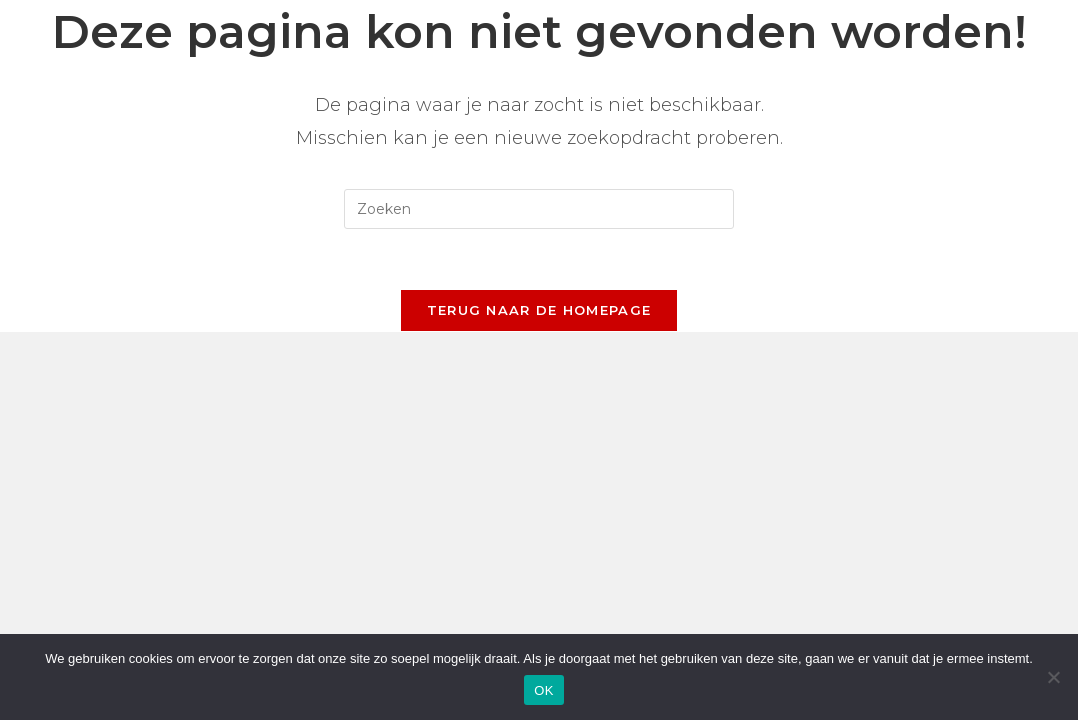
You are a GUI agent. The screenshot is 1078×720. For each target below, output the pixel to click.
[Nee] (1053, 677)
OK (543, 690)
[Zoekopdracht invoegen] (539, 209)
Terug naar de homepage (539, 310)
